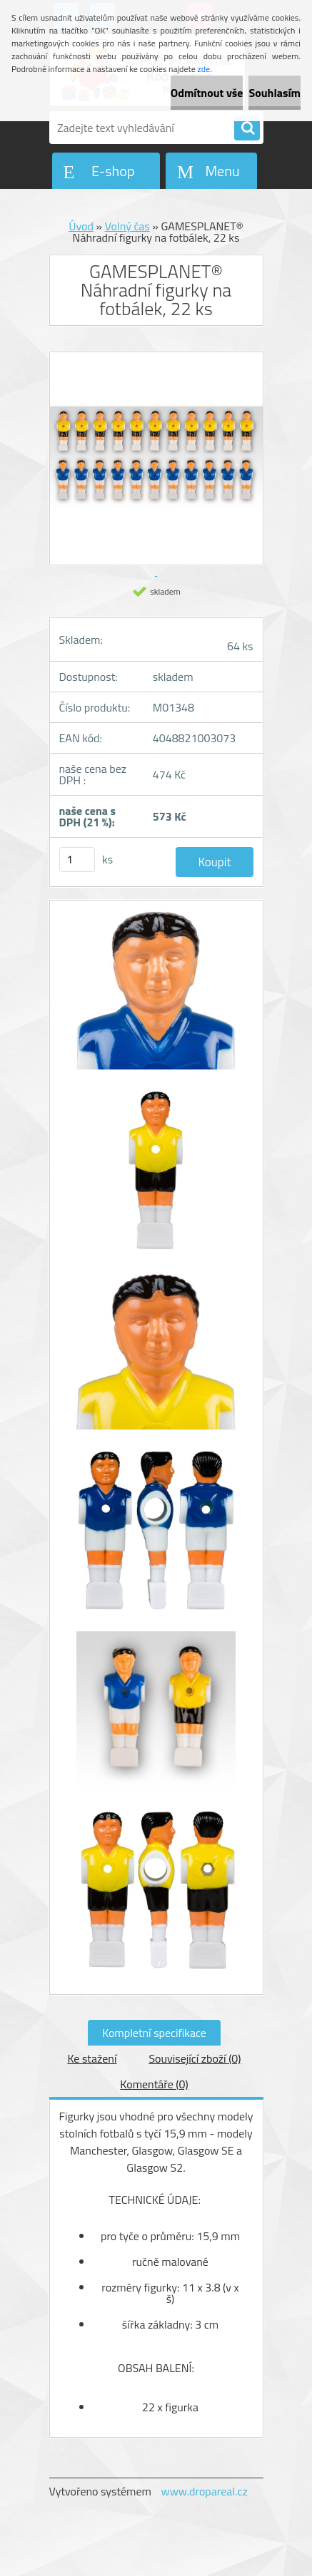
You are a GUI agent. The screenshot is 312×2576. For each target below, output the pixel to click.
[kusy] (77, 859)
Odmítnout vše (207, 92)
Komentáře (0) (154, 2084)
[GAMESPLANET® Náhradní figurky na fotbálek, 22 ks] (156, 997)
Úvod (81, 226)
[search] (247, 128)
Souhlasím (274, 92)
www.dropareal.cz (204, 2491)
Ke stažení (91, 2058)
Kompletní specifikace (154, 2032)
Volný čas (127, 226)
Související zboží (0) (195, 2058)
